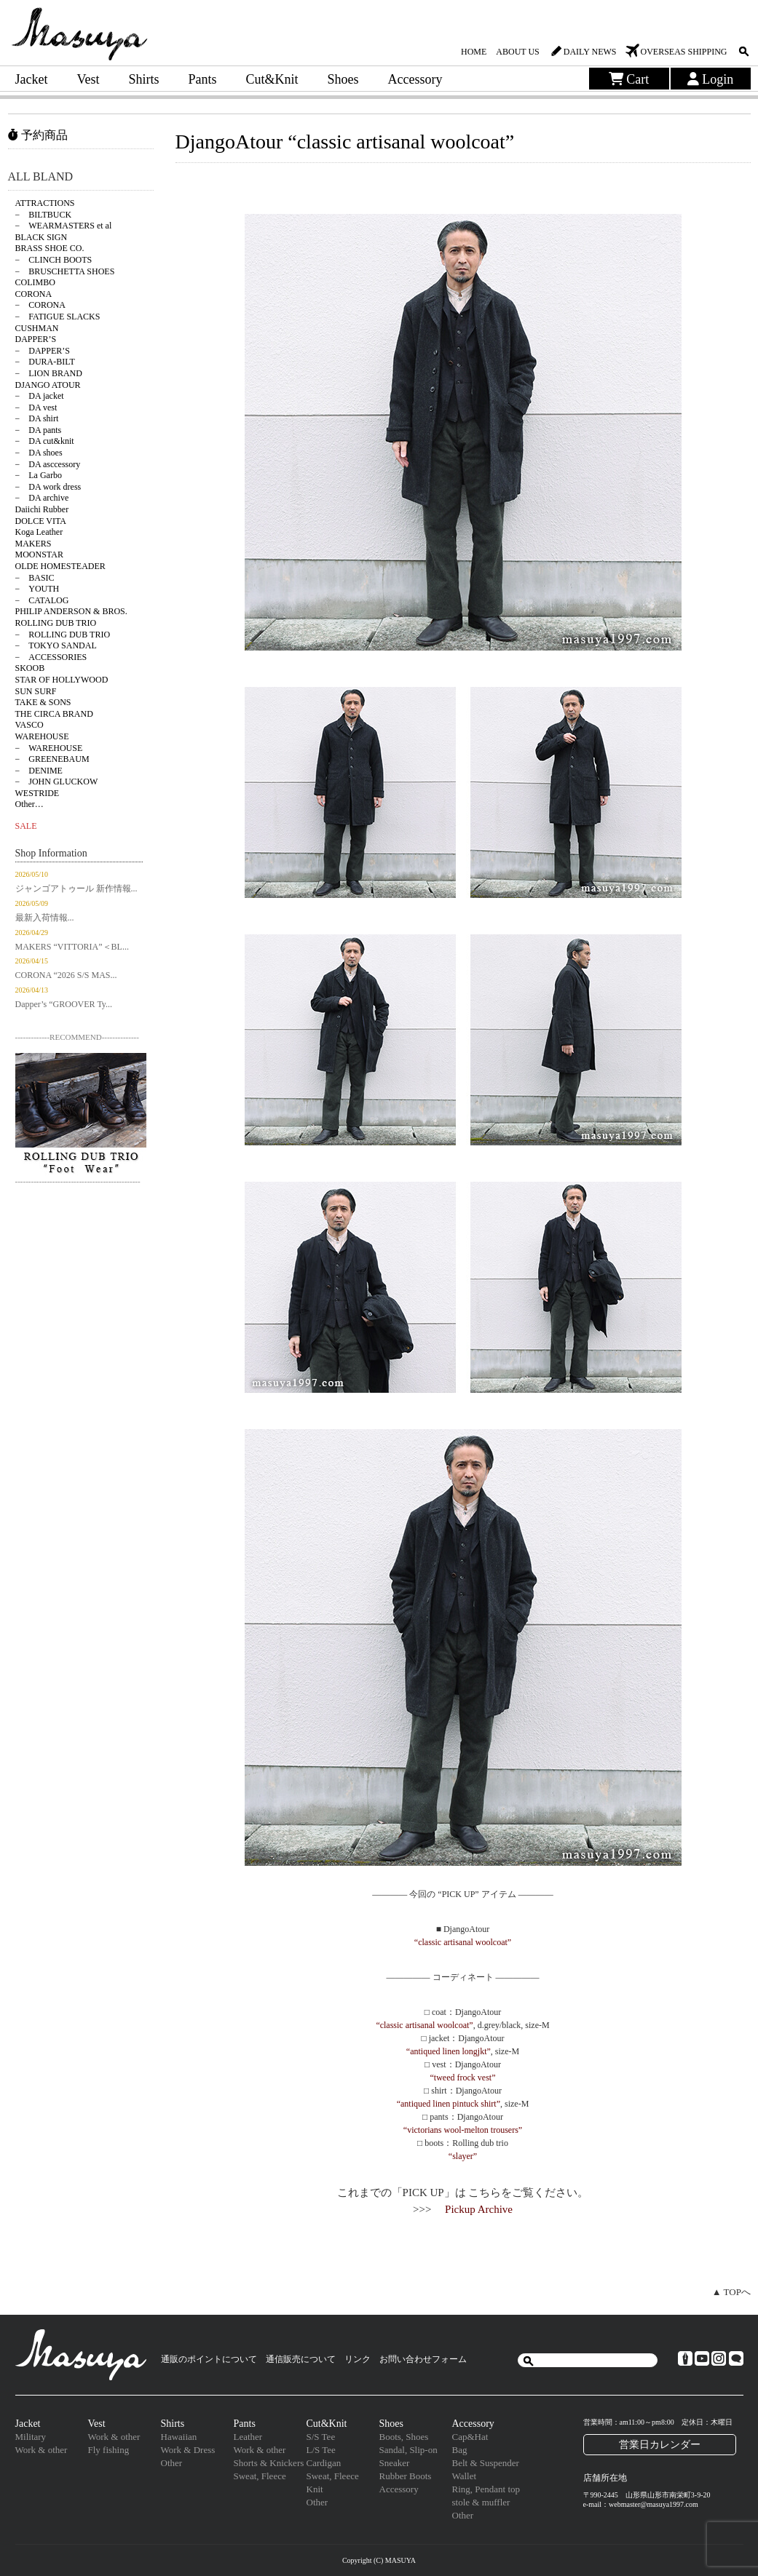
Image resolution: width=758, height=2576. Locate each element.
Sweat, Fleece (260, 2475)
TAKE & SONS (43, 702)
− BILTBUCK (43, 215)
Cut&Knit (272, 79)
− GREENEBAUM (52, 759)
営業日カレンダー (659, 2444)
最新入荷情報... (44, 918)
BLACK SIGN (41, 237)
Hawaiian (179, 2436)
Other (172, 2462)
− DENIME (39, 771)
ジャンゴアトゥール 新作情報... (76, 888)
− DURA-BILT (45, 362)
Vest (87, 79)
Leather (248, 2436)
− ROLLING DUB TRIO (63, 634)
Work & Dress (188, 2449)
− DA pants (38, 430)
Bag (459, 2449)
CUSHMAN (37, 328)
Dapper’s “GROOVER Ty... (64, 1004)
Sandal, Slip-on (408, 2449)
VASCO (29, 725)
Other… (29, 804)
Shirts (143, 79)
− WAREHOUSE (49, 748)
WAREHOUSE (42, 736)
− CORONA (40, 305)
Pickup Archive (479, 2209)
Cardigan (324, 2462)
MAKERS (33, 543)
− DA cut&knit (44, 441)
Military (31, 2436)
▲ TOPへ (731, 2291)
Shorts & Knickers (269, 2462)
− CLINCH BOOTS (53, 260)
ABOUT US (517, 52)
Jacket (31, 79)
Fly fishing (109, 2449)
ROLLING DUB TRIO (56, 623)
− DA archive (42, 498)
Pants (203, 79)
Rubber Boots (405, 2475)
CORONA (33, 294)
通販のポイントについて (209, 2359)
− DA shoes (39, 453)
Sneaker (394, 2462)
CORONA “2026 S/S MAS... (66, 975)
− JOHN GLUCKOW (56, 781)
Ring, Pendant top (486, 2489)
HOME (473, 52)
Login (710, 79)
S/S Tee (321, 2436)
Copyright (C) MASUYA (379, 2560)
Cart (629, 79)
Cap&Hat (470, 2436)
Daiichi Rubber (42, 509)
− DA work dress (48, 487)
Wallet (464, 2475)
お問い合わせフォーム (423, 2359)
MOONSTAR (39, 554)
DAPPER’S (36, 339)
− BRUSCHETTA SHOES (65, 271)
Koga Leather (39, 532)
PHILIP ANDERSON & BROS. (71, 611)
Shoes (343, 79)
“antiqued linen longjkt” (448, 2051)
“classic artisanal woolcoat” (462, 1942)
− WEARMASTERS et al (63, 225)
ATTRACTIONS (45, 203)
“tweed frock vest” (463, 2077)
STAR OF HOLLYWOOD (61, 680)
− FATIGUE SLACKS (57, 316)
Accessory (415, 79)
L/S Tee (321, 2449)
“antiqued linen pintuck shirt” (448, 2104)
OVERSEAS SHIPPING (683, 52)
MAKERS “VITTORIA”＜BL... (72, 947)
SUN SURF (36, 691)
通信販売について (301, 2359)
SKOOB (30, 668)
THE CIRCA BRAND (54, 714)
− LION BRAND (48, 373)
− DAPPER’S (42, 351)
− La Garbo (38, 475)
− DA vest (36, 407)
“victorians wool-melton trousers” (462, 2130)
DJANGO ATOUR (48, 385)
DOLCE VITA (40, 521)
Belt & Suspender (485, 2462)
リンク (357, 2359)
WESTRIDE (37, 793)
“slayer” (463, 2156)
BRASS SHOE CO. (49, 248)
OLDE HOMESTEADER (60, 566)
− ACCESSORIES (51, 657)
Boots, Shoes (404, 2436)
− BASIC (35, 578)
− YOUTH (37, 589)
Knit (315, 2489)
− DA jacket (39, 396)
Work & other (41, 2449)
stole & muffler (481, 2502)
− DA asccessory (48, 464)
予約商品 (38, 135)
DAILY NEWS (590, 52)
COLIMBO (35, 282)
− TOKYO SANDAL (56, 645)
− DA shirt (37, 418)
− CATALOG (42, 600)
